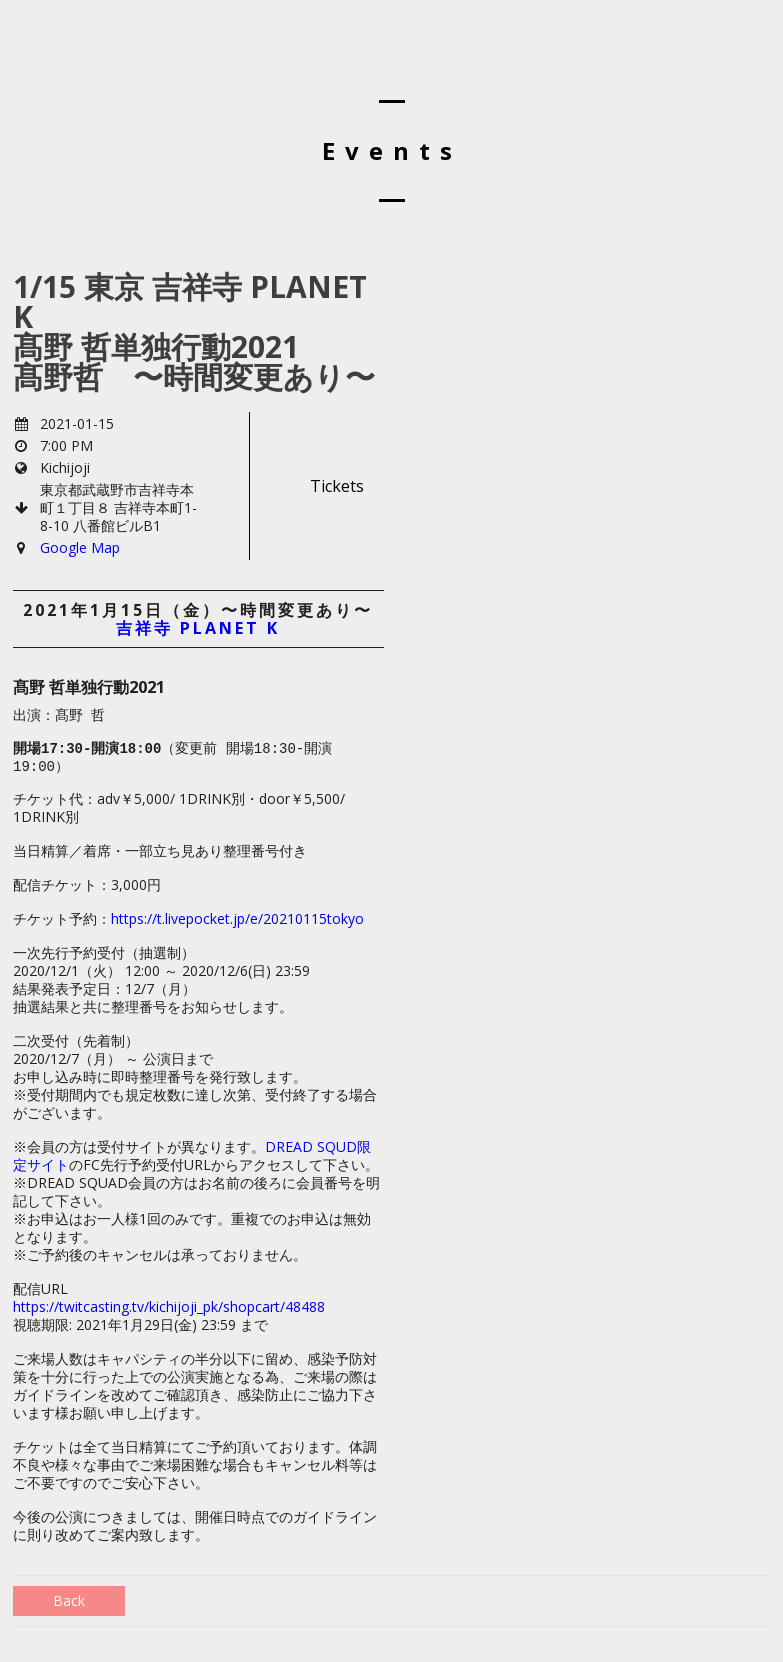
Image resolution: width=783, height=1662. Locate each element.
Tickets (337, 486)
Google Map (80, 547)
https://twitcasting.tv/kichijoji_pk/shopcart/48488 (169, 1306)
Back (69, 1600)
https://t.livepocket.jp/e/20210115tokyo (237, 918)
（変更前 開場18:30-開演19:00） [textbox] (172, 758)
